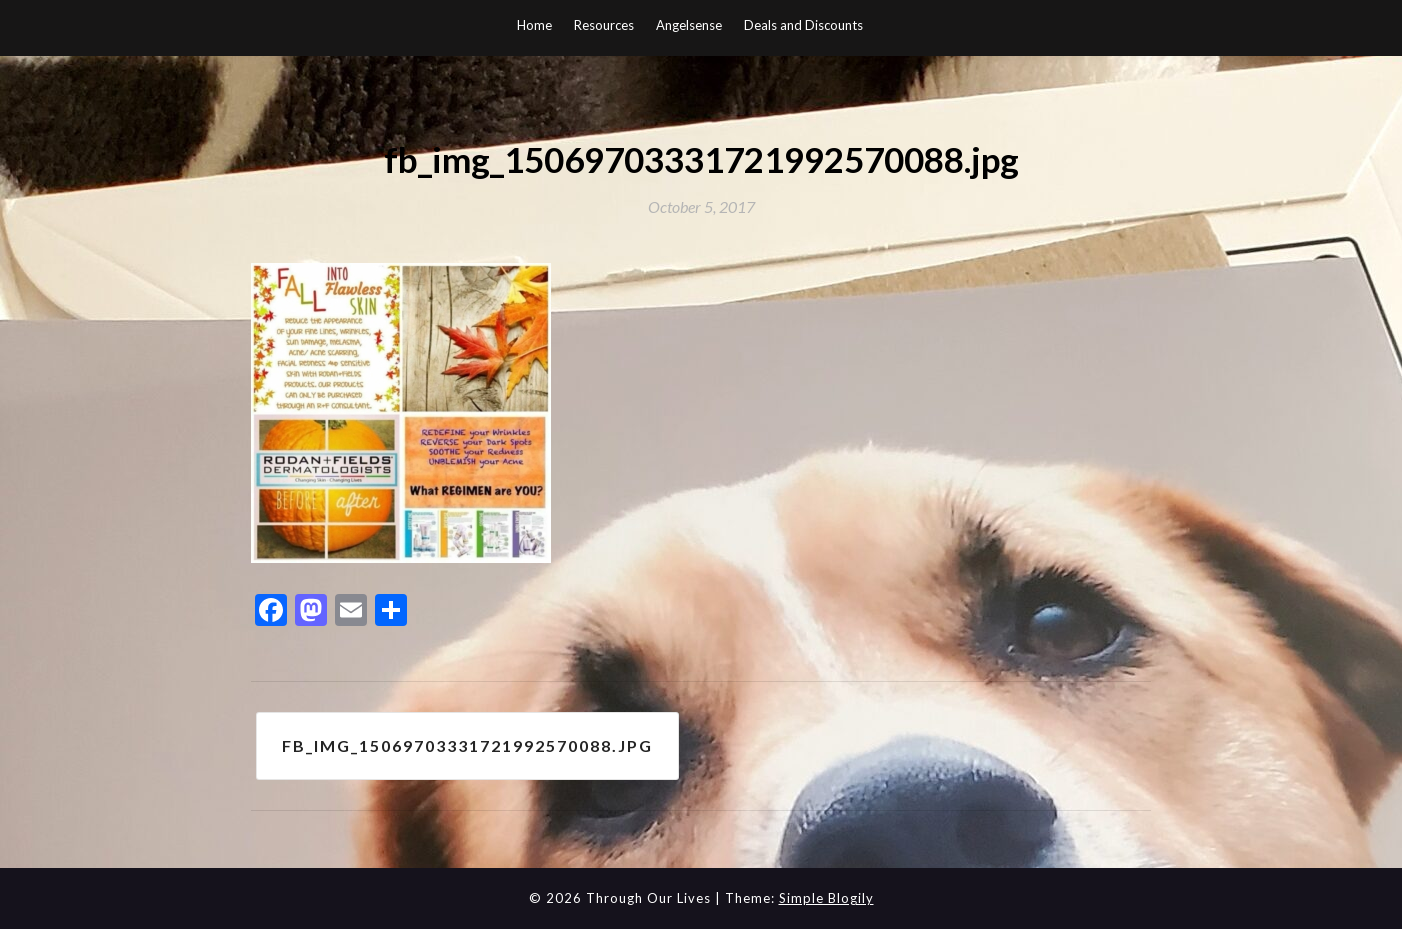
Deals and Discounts (803, 25)
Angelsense (689, 25)
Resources (604, 25)
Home (534, 25)
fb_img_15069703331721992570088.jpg (467, 745)
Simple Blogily (826, 898)
